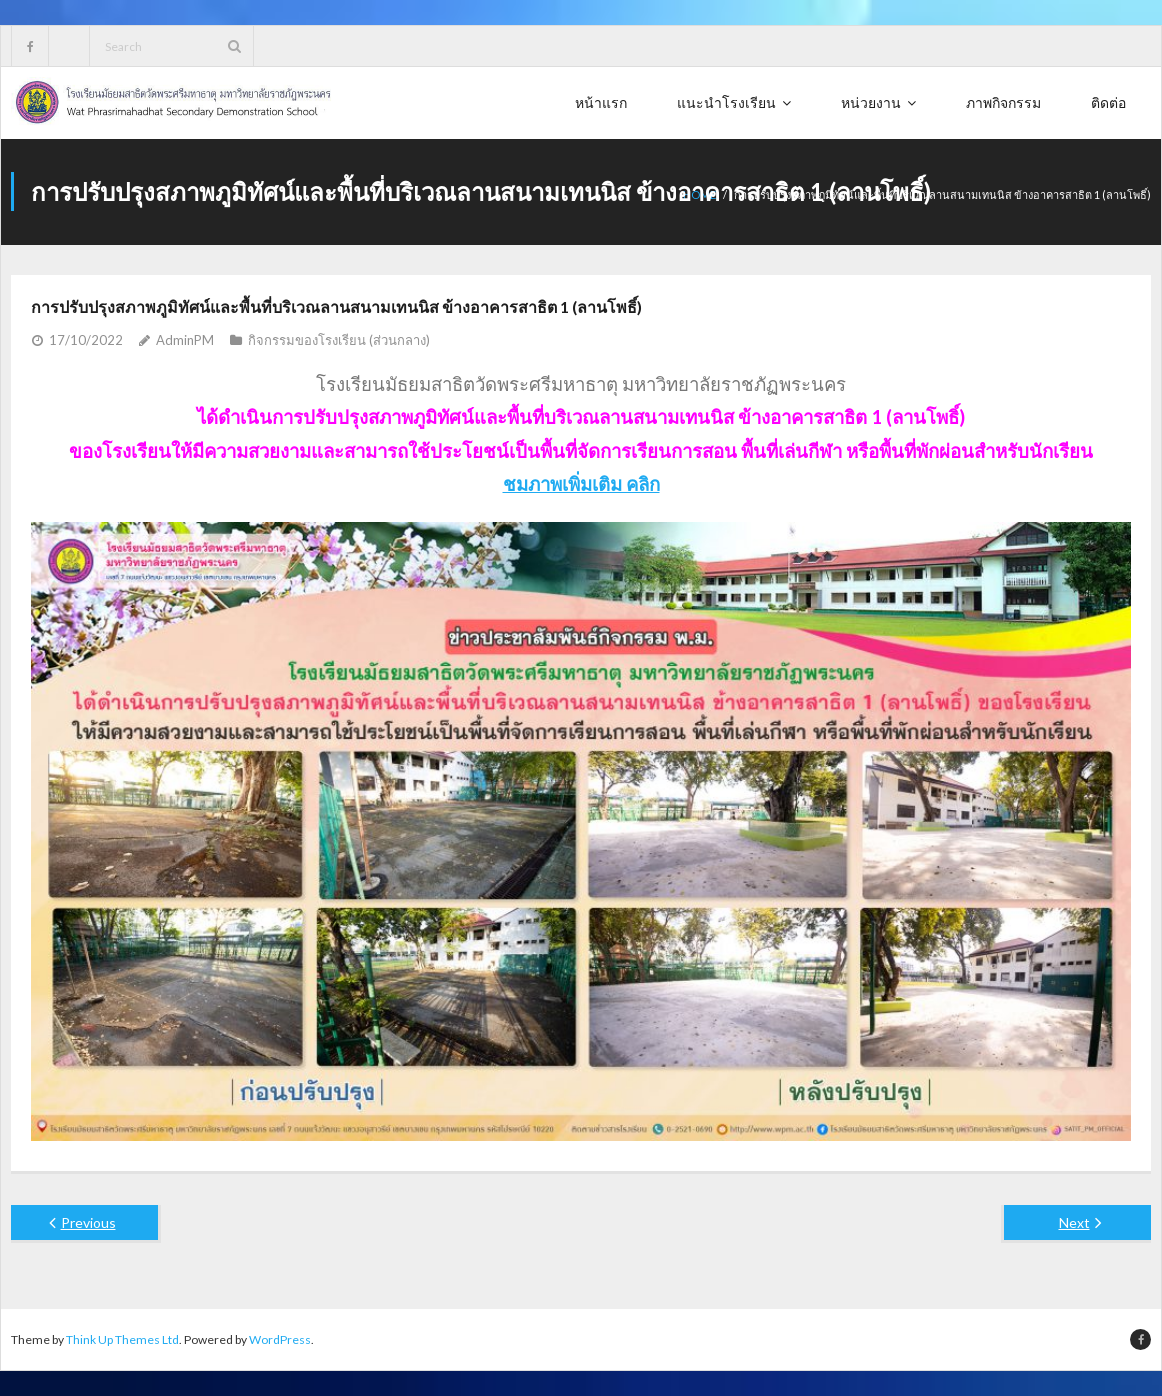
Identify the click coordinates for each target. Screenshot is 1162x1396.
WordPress (280, 1339)
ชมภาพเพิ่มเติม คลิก (581, 484)
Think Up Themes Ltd (122, 1339)
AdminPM (185, 340)
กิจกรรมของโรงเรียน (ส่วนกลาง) (339, 340)
